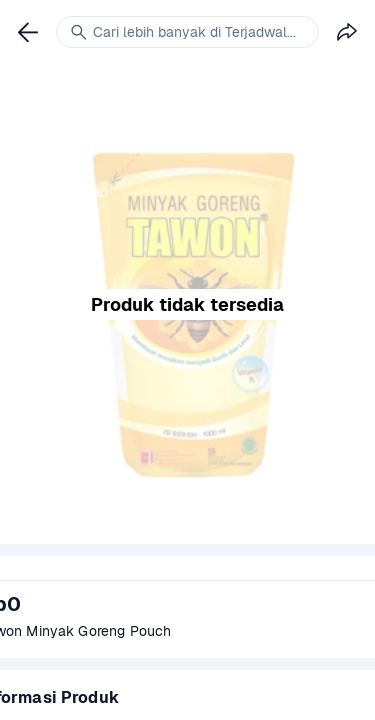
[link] (28, 32)
